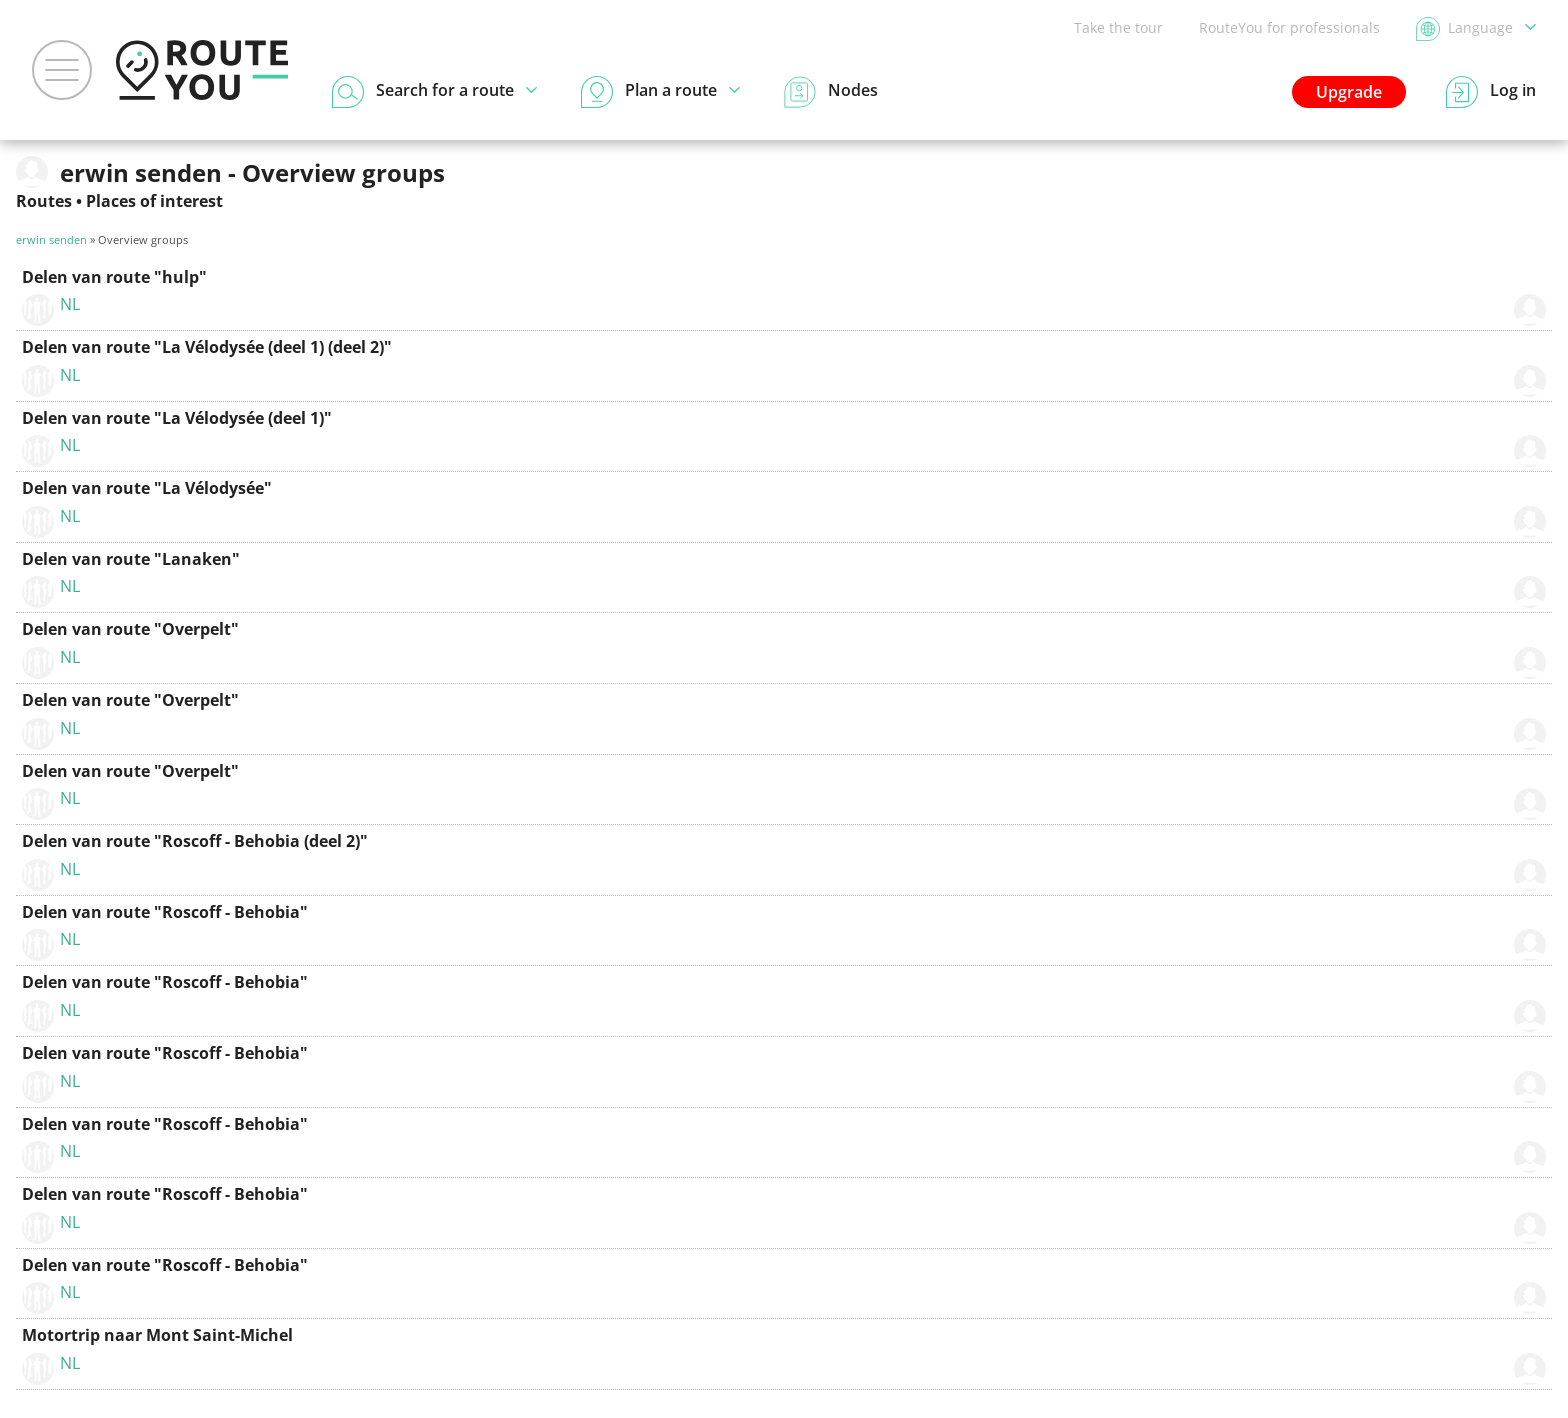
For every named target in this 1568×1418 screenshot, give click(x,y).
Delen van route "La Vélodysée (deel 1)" (177, 418)
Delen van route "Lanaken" (131, 559)
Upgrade (1349, 92)
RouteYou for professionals (1289, 27)
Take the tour (1118, 27)
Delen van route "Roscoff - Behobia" (165, 912)
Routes (44, 201)
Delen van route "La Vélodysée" (147, 488)
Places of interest (154, 201)
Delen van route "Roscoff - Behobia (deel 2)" (195, 841)
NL (70, 304)
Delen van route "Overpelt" (130, 629)
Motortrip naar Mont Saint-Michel (157, 1335)
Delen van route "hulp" (114, 277)
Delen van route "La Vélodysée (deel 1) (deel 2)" (207, 347)
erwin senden (51, 239)
